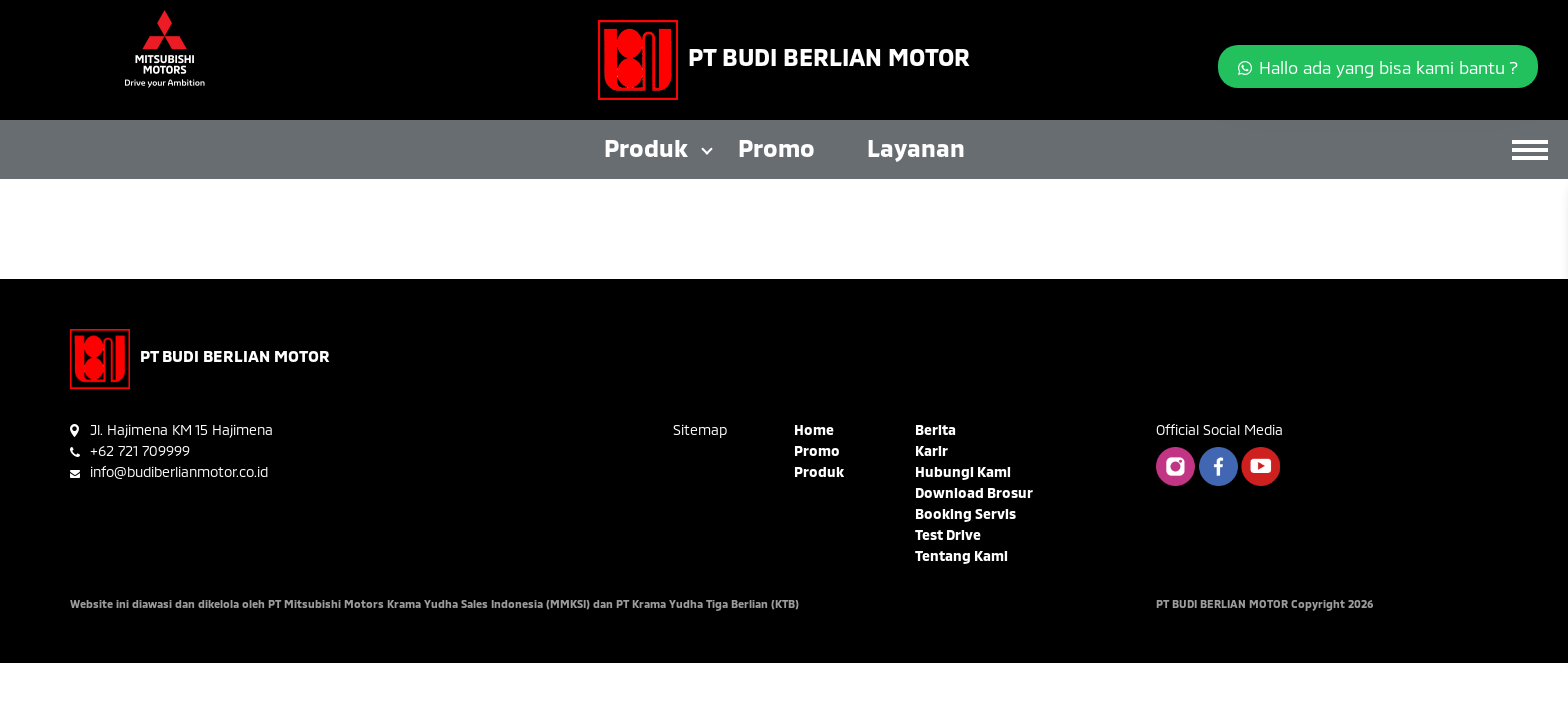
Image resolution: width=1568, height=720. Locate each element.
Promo (776, 147)
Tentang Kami (961, 555)
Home (814, 429)
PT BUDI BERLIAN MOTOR (829, 56)
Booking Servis (965, 513)
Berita (935, 429)
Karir (931, 450)
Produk (646, 147)
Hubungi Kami (963, 471)
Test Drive (948, 534)
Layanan (916, 147)
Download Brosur (974, 492)
